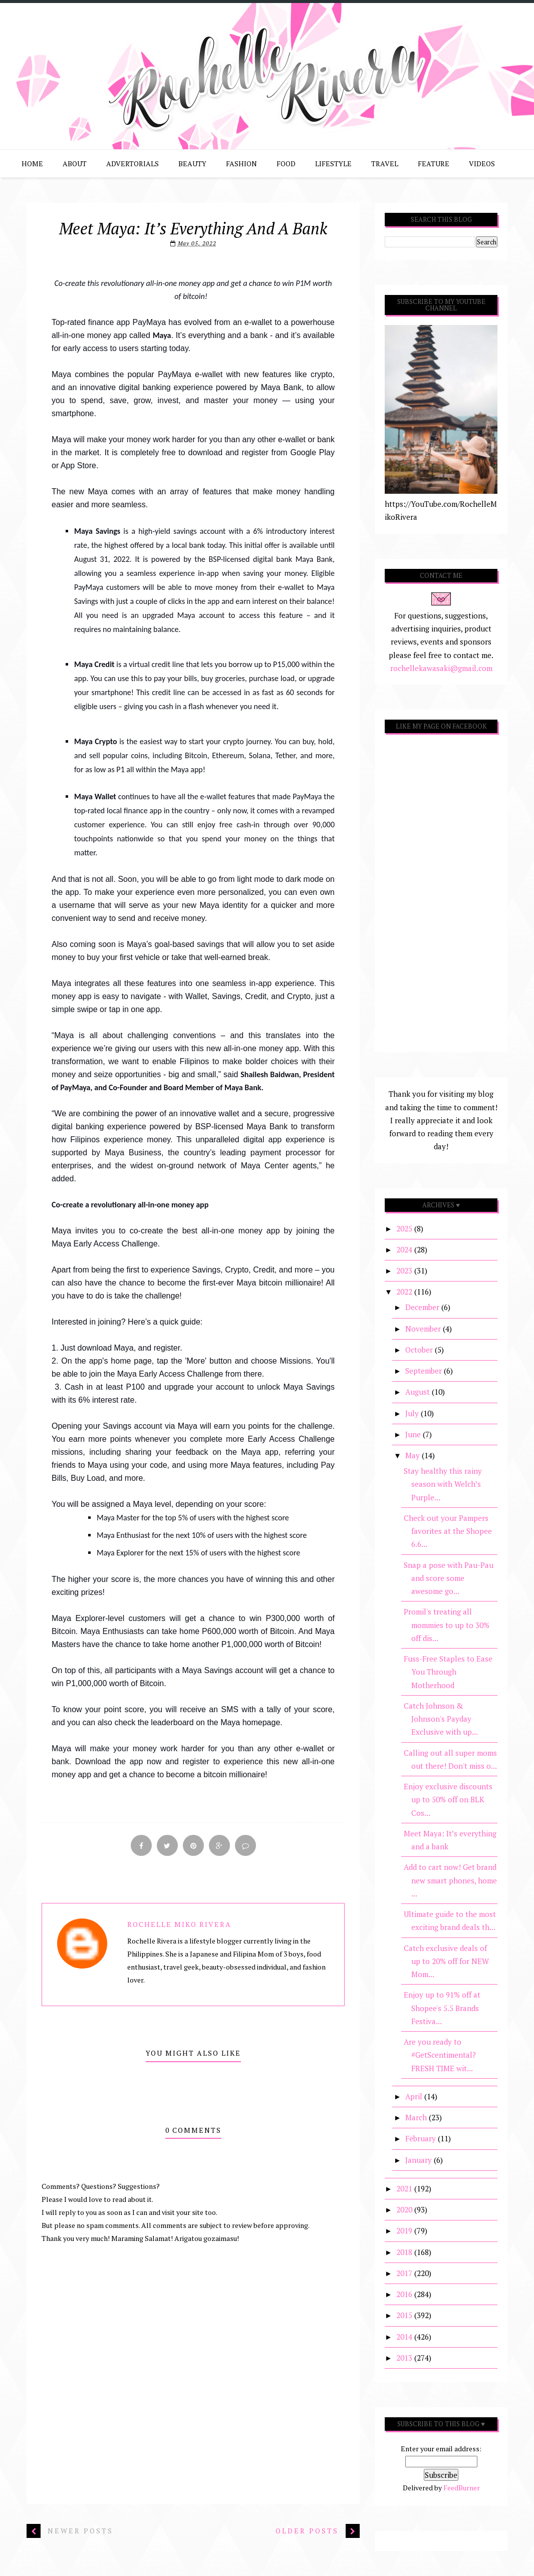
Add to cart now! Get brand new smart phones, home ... (450, 1880)
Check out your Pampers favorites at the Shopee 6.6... (448, 1531)
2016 (405, 2294)
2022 (405, 1291)
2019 (405, 2230)
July (413, 1413)
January (419, 2160)
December (423, 1307)
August (418, 1392)
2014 (405, 2337)
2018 (405, 2252)
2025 (405, 1228)
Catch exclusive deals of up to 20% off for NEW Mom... (446, 1961)
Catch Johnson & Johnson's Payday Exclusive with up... (441, 1719)
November (424, 1329)
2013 (405, 2358)
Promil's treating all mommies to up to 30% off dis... (446, 1624)
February (421, 2138)
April (414, 2096)
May (413, 1455)
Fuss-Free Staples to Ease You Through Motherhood (448, 1672)
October (420, 1350)
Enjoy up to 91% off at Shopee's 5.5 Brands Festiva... (442, 2008)
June (414, 1434)
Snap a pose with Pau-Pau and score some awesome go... (448, 1578)
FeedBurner (461, 2487)
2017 (405, 2273)
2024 (405, 1249)
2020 (405, 2209)
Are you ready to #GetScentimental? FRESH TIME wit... (440, 2055)
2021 (405, 2188)
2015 (405, 2315)
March (417, 2117)
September (424, 1371)
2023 (405, 1270)
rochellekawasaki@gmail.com (441, 668)
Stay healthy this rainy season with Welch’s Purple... (443, 1484)
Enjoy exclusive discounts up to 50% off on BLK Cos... (448, 1799)
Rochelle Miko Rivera (179, 1924)
